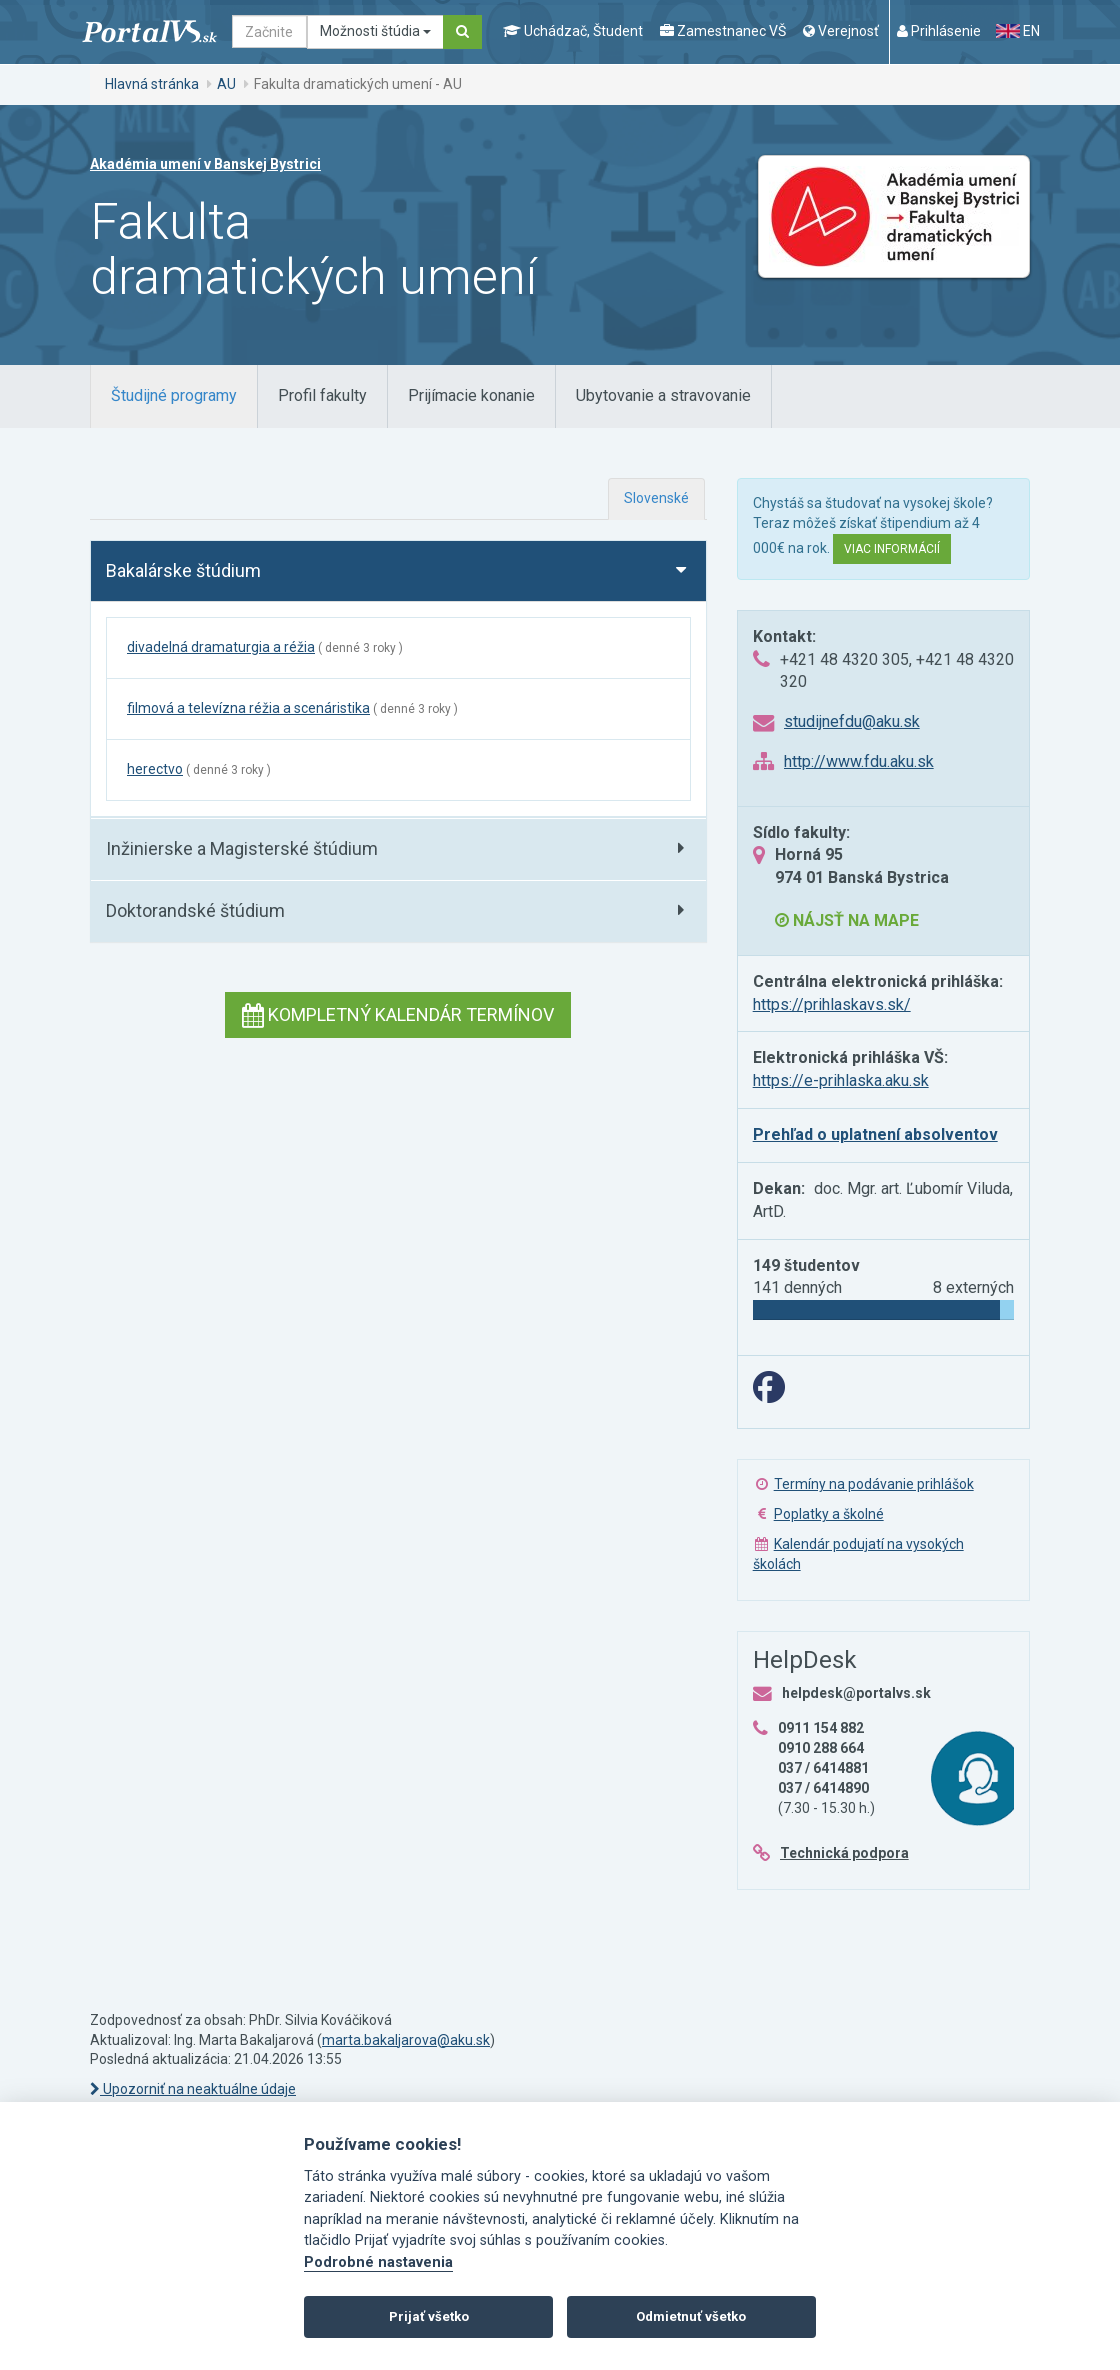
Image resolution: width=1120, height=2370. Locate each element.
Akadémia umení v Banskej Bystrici (205, 164)
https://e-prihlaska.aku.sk (841, 1080)
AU (226, 84)
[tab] (174, 396)
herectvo (155, 769)
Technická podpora (844, 1853)
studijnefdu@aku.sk (852, 721)
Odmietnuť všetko (691, 2316)
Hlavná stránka (152, 84)
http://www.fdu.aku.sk (859, 761)
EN (1018, 31)
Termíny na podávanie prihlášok (874, 1484)
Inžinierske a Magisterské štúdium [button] (242, 848)
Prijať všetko (429, 2316)
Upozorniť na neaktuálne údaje (193, 2089)
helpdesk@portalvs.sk (856, 1693)
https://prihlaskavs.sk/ (832, 1004)
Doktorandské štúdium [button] (195, 910)
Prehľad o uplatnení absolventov (875, 1134)
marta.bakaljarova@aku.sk (406, 2040)
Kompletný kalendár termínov (398, 1014)
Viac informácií (892, 549)
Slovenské (656, 498)
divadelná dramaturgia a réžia (221, 647)
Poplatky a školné (829, 1514)
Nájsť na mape (847, 920)
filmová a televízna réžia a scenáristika (248, 708)
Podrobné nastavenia (378, 2262)
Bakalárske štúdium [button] (183, 570)
